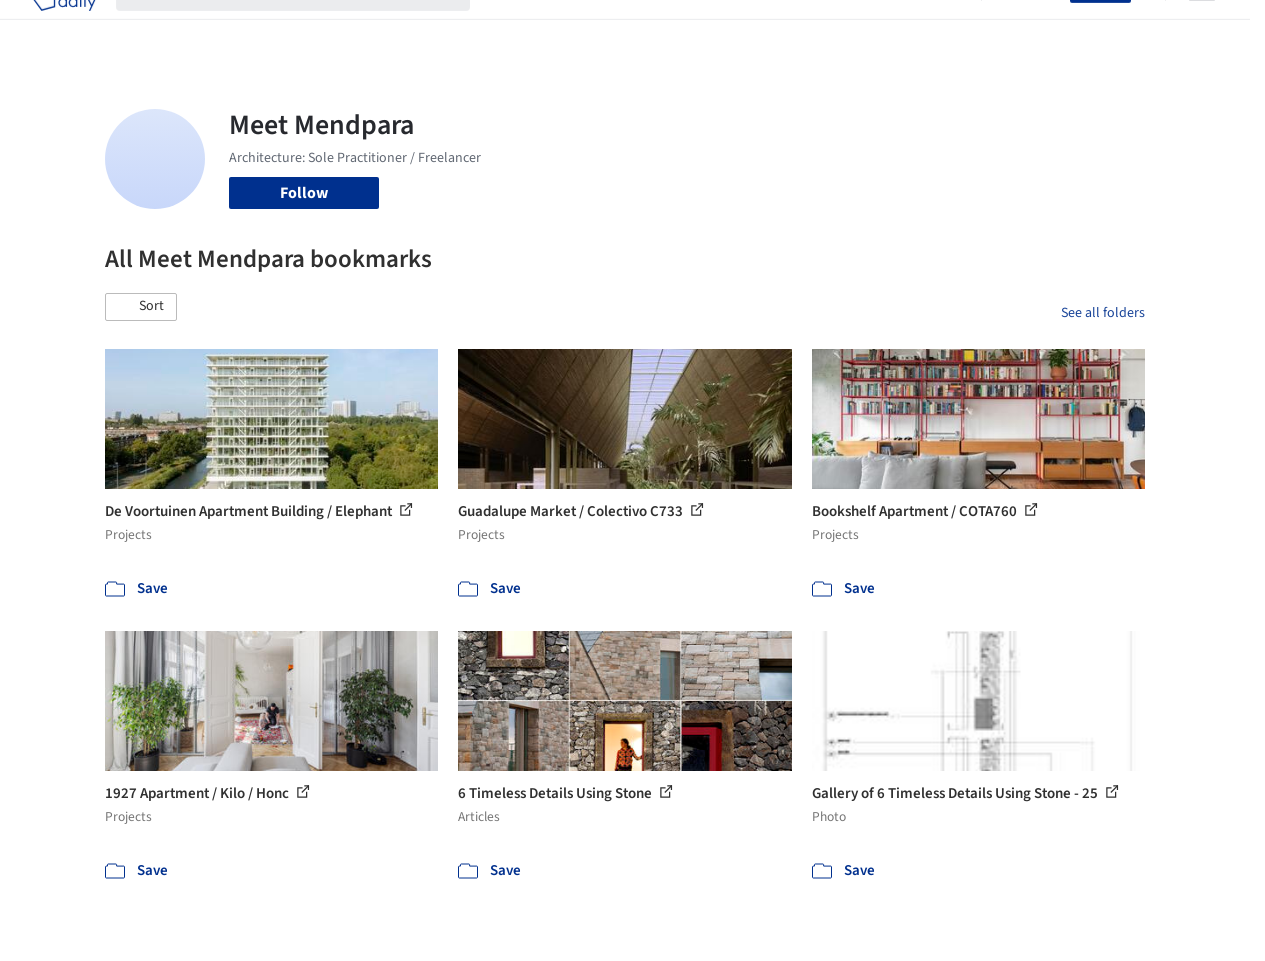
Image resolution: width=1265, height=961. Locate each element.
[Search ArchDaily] (309, 28)
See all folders (1103, 313)
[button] (141, 307)
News (875, 28)
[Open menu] (1202, 28)
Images (586, 28)
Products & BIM (679, 28)
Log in (1037, 28)
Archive (935, 28)
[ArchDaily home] (64, 28)
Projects (518, 28)
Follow (304, 193)
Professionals (794, 28)
